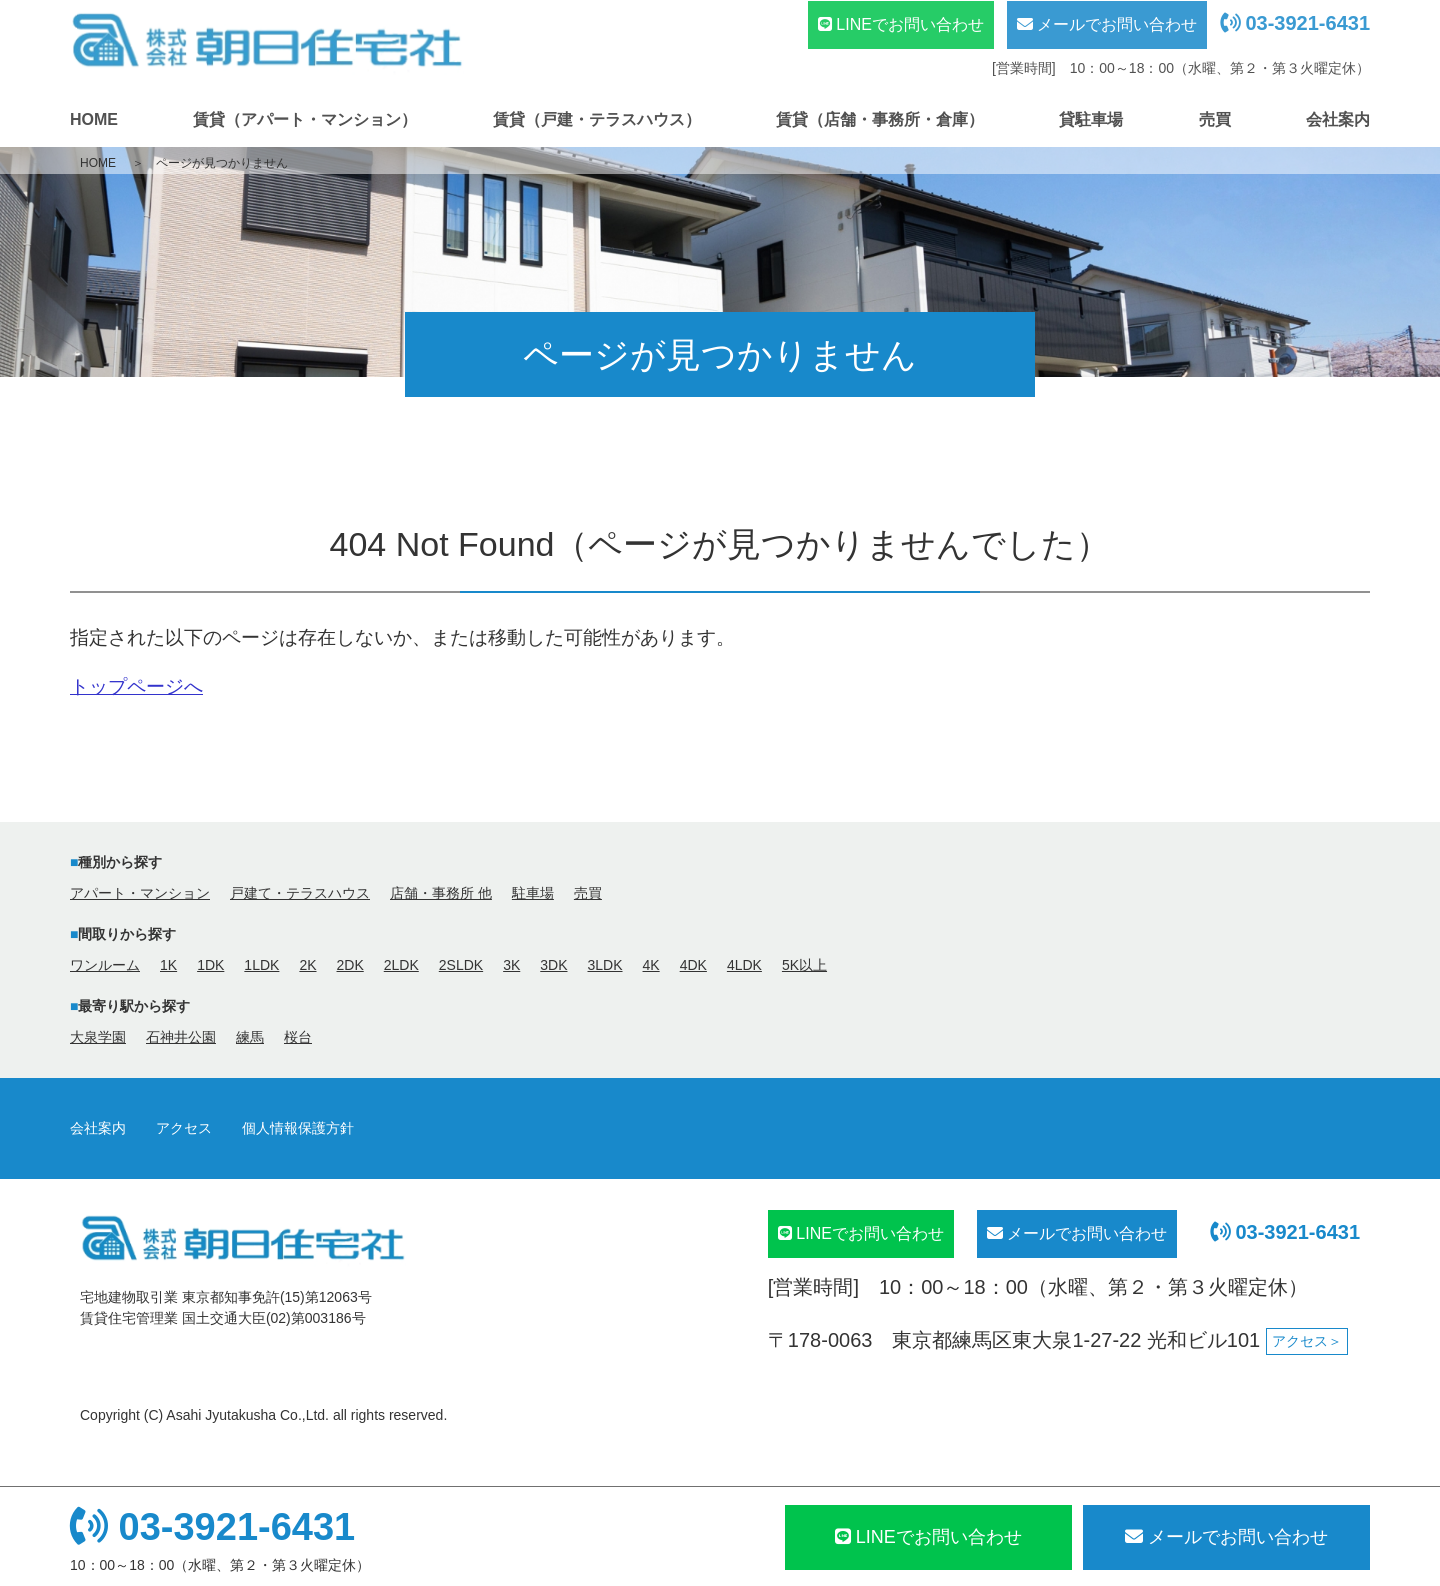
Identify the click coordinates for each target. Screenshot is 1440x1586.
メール (1226, 1537)
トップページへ (136, 686)
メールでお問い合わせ (1107, 24)
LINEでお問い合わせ (901, 24)
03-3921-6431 (1295, 23)
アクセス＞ (1307, 1341)
